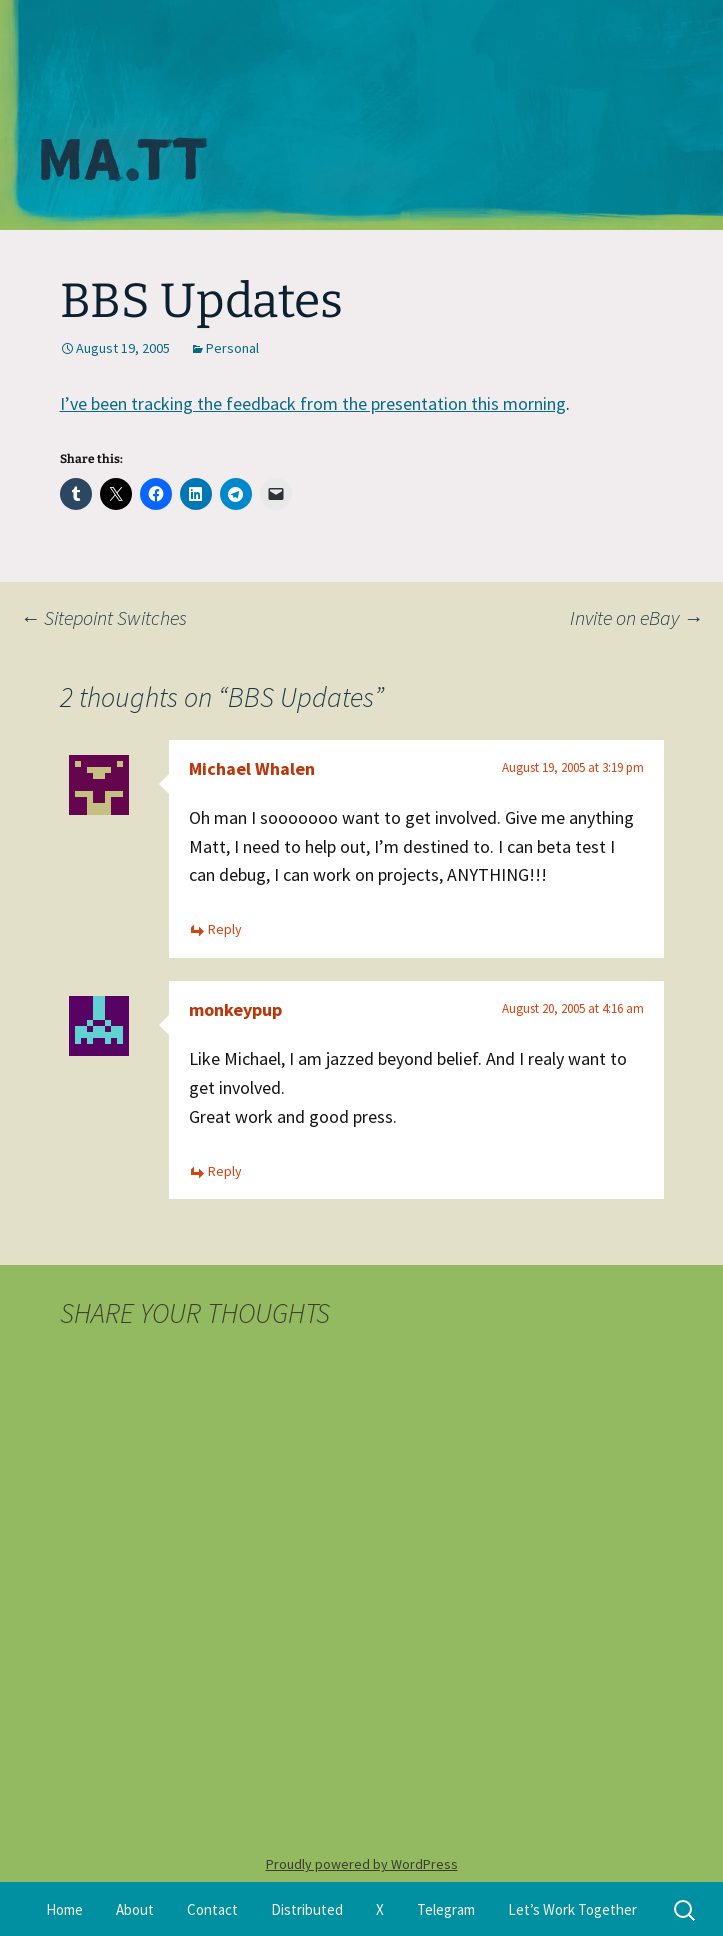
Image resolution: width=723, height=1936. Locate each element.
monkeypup (235, 1009)
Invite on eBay (636, 617)
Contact (212, 1909)
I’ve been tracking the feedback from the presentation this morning (313, 403)
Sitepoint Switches (103, 617)
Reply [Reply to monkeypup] (225, 1171)
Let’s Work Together (572, 1909)
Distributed (307, 1909)
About (135, 1909)
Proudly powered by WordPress (362, 1864)
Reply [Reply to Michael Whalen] (225, 929)
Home (64, 1909)
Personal (232, 348)
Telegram (446, 1909)
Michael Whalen (252, 768)
